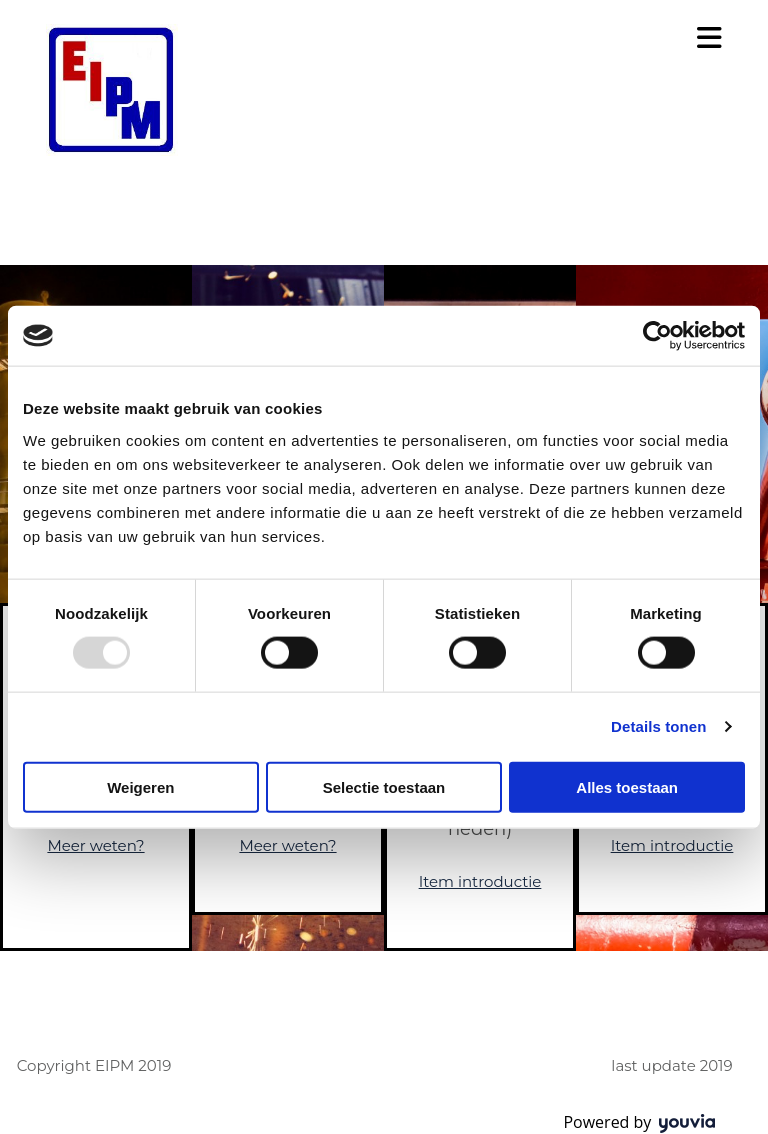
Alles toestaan (627, 786)
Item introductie (480, 881)
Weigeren (140, 786)
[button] (531, 38)
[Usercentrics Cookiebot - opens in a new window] (657, 336)
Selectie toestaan (384, 786)
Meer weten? (95, 845)
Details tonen (658, 726)
